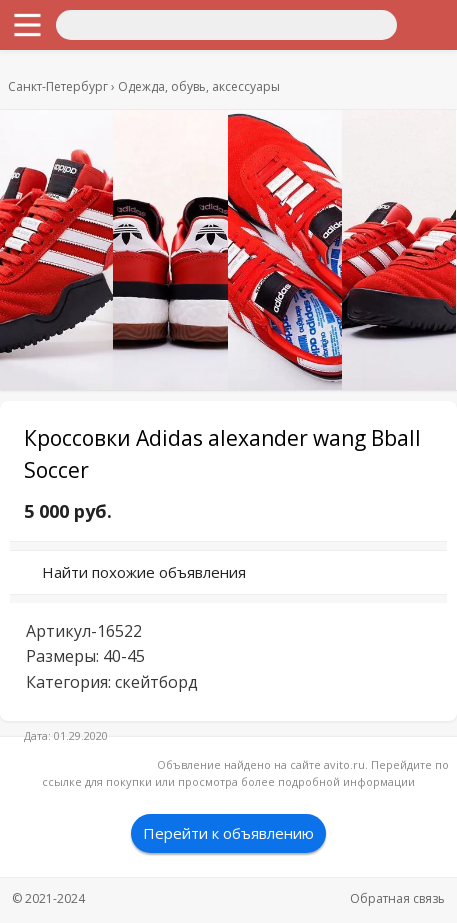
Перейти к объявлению (228, 833)
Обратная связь (397, 898)
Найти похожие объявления (144, 572)
